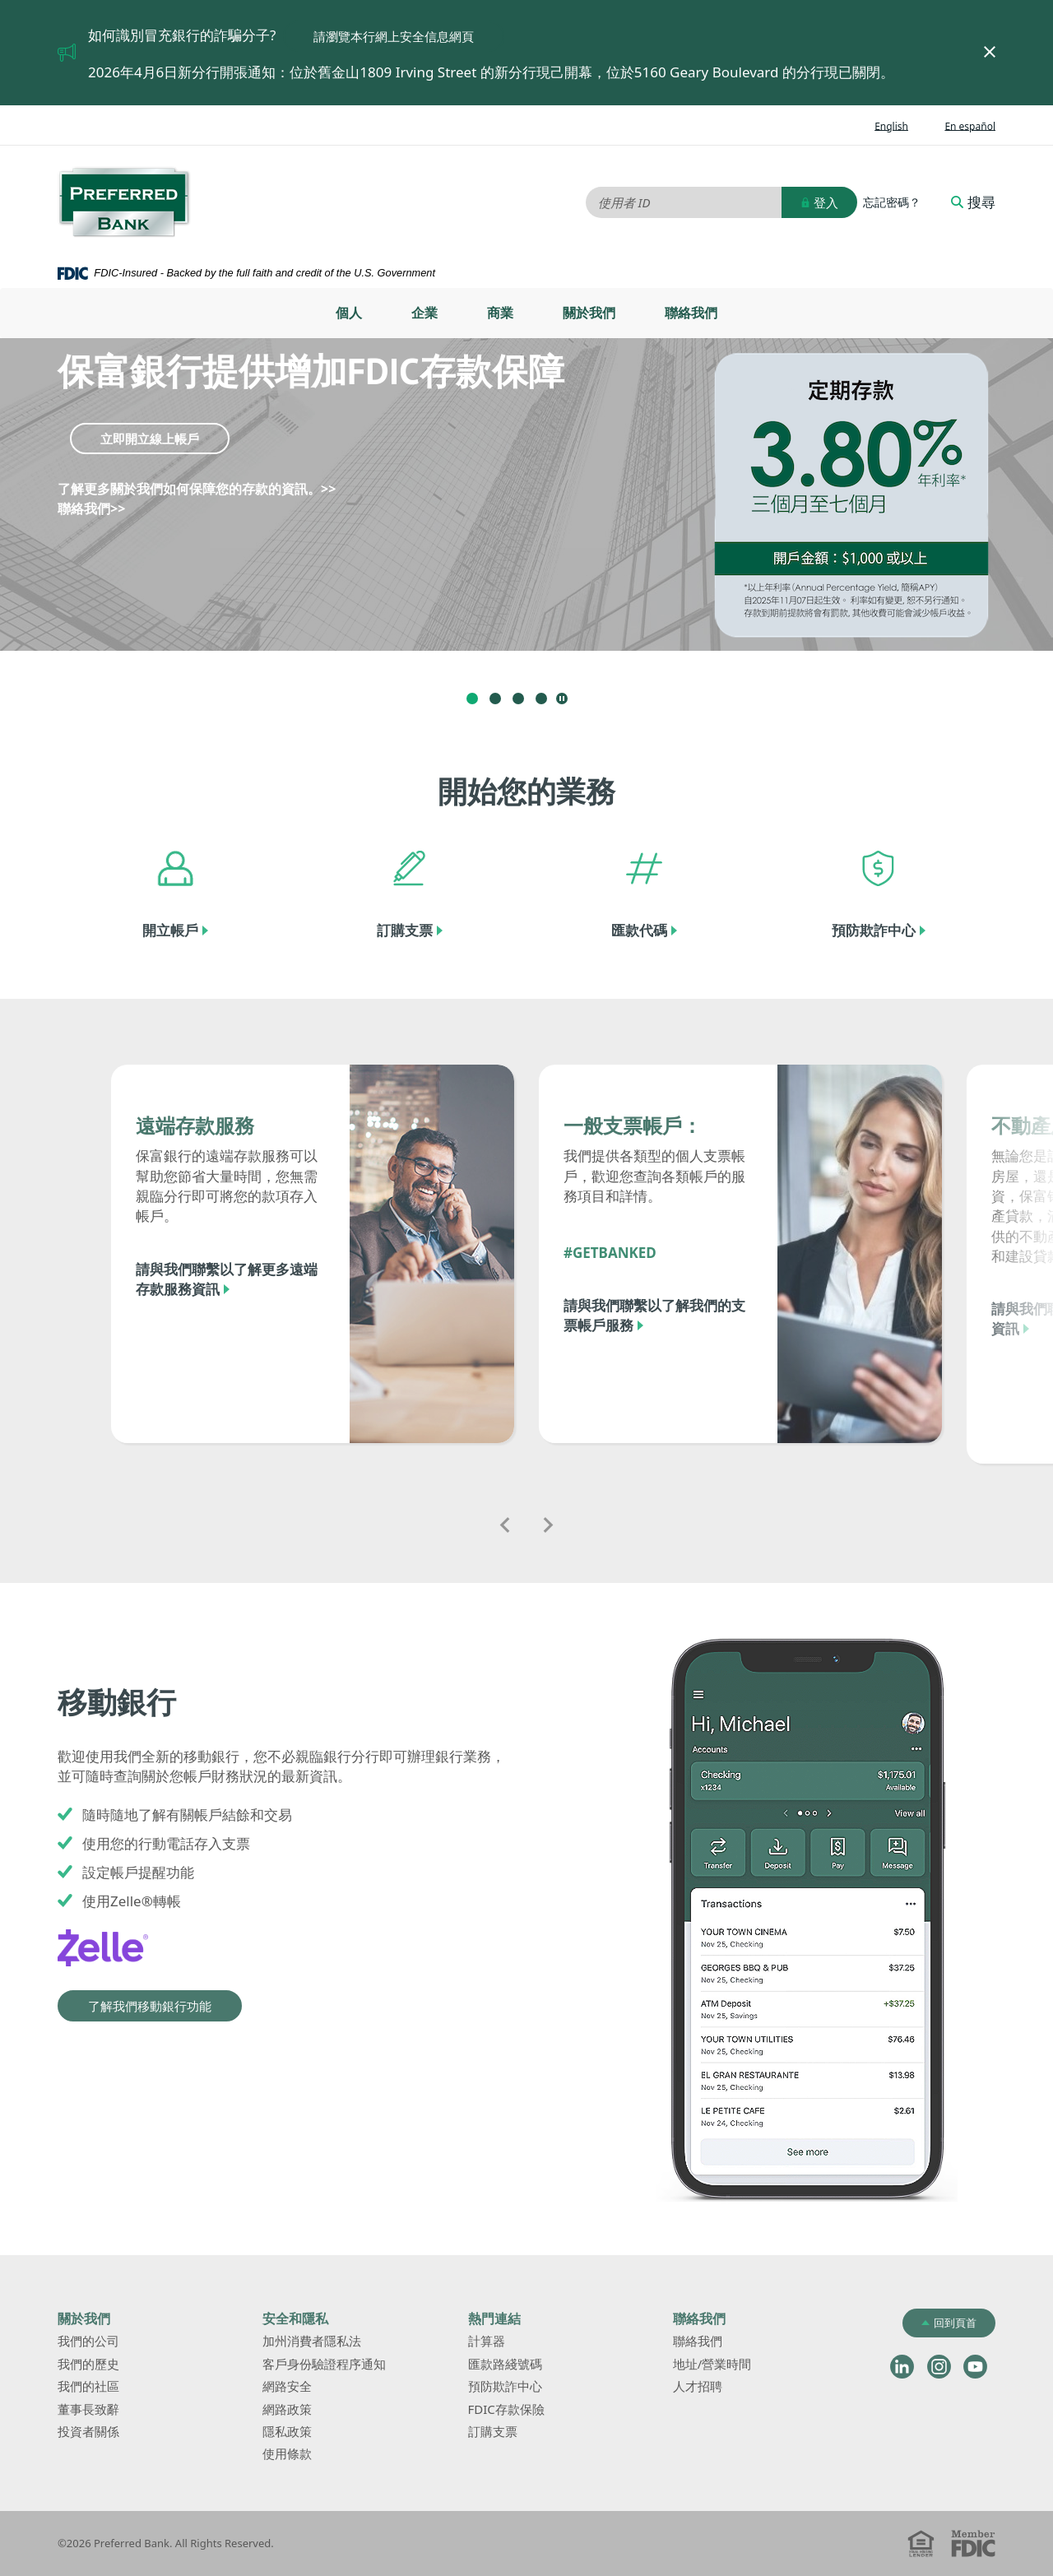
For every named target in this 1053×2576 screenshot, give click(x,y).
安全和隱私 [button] (295, 2318)
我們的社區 (88, 2386)
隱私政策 (287, 2431)
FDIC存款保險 (506, 2409)
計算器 (511, 2342)
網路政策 (287, 2409)
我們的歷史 (88, 2364)
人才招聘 (697, 2386)
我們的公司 (88, 2340)
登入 (819, 202)
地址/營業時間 (737, 2365)
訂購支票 (405, 930)
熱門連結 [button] (494, 2318)
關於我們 (589, 313)
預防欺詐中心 (874, 930)
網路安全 (287, 2386)
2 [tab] (495, 698)
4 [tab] (541, 698)
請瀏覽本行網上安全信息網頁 (408, 35)
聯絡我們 (691, 313)
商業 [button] (500, 313)
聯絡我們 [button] (699, 2318)
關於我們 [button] (84, 2318)
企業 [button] (424, 313)
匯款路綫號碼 (505, 2364)
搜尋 (973, 202)
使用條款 (287, 2453)
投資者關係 (113, 2432)
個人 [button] (349, 313)
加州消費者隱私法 (336, 2342)
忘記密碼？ (892, 202)
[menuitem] (349, 313)
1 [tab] (472, 698)
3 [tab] (518, 698)
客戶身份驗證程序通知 (324, 2364)
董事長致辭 (88, 2409)
